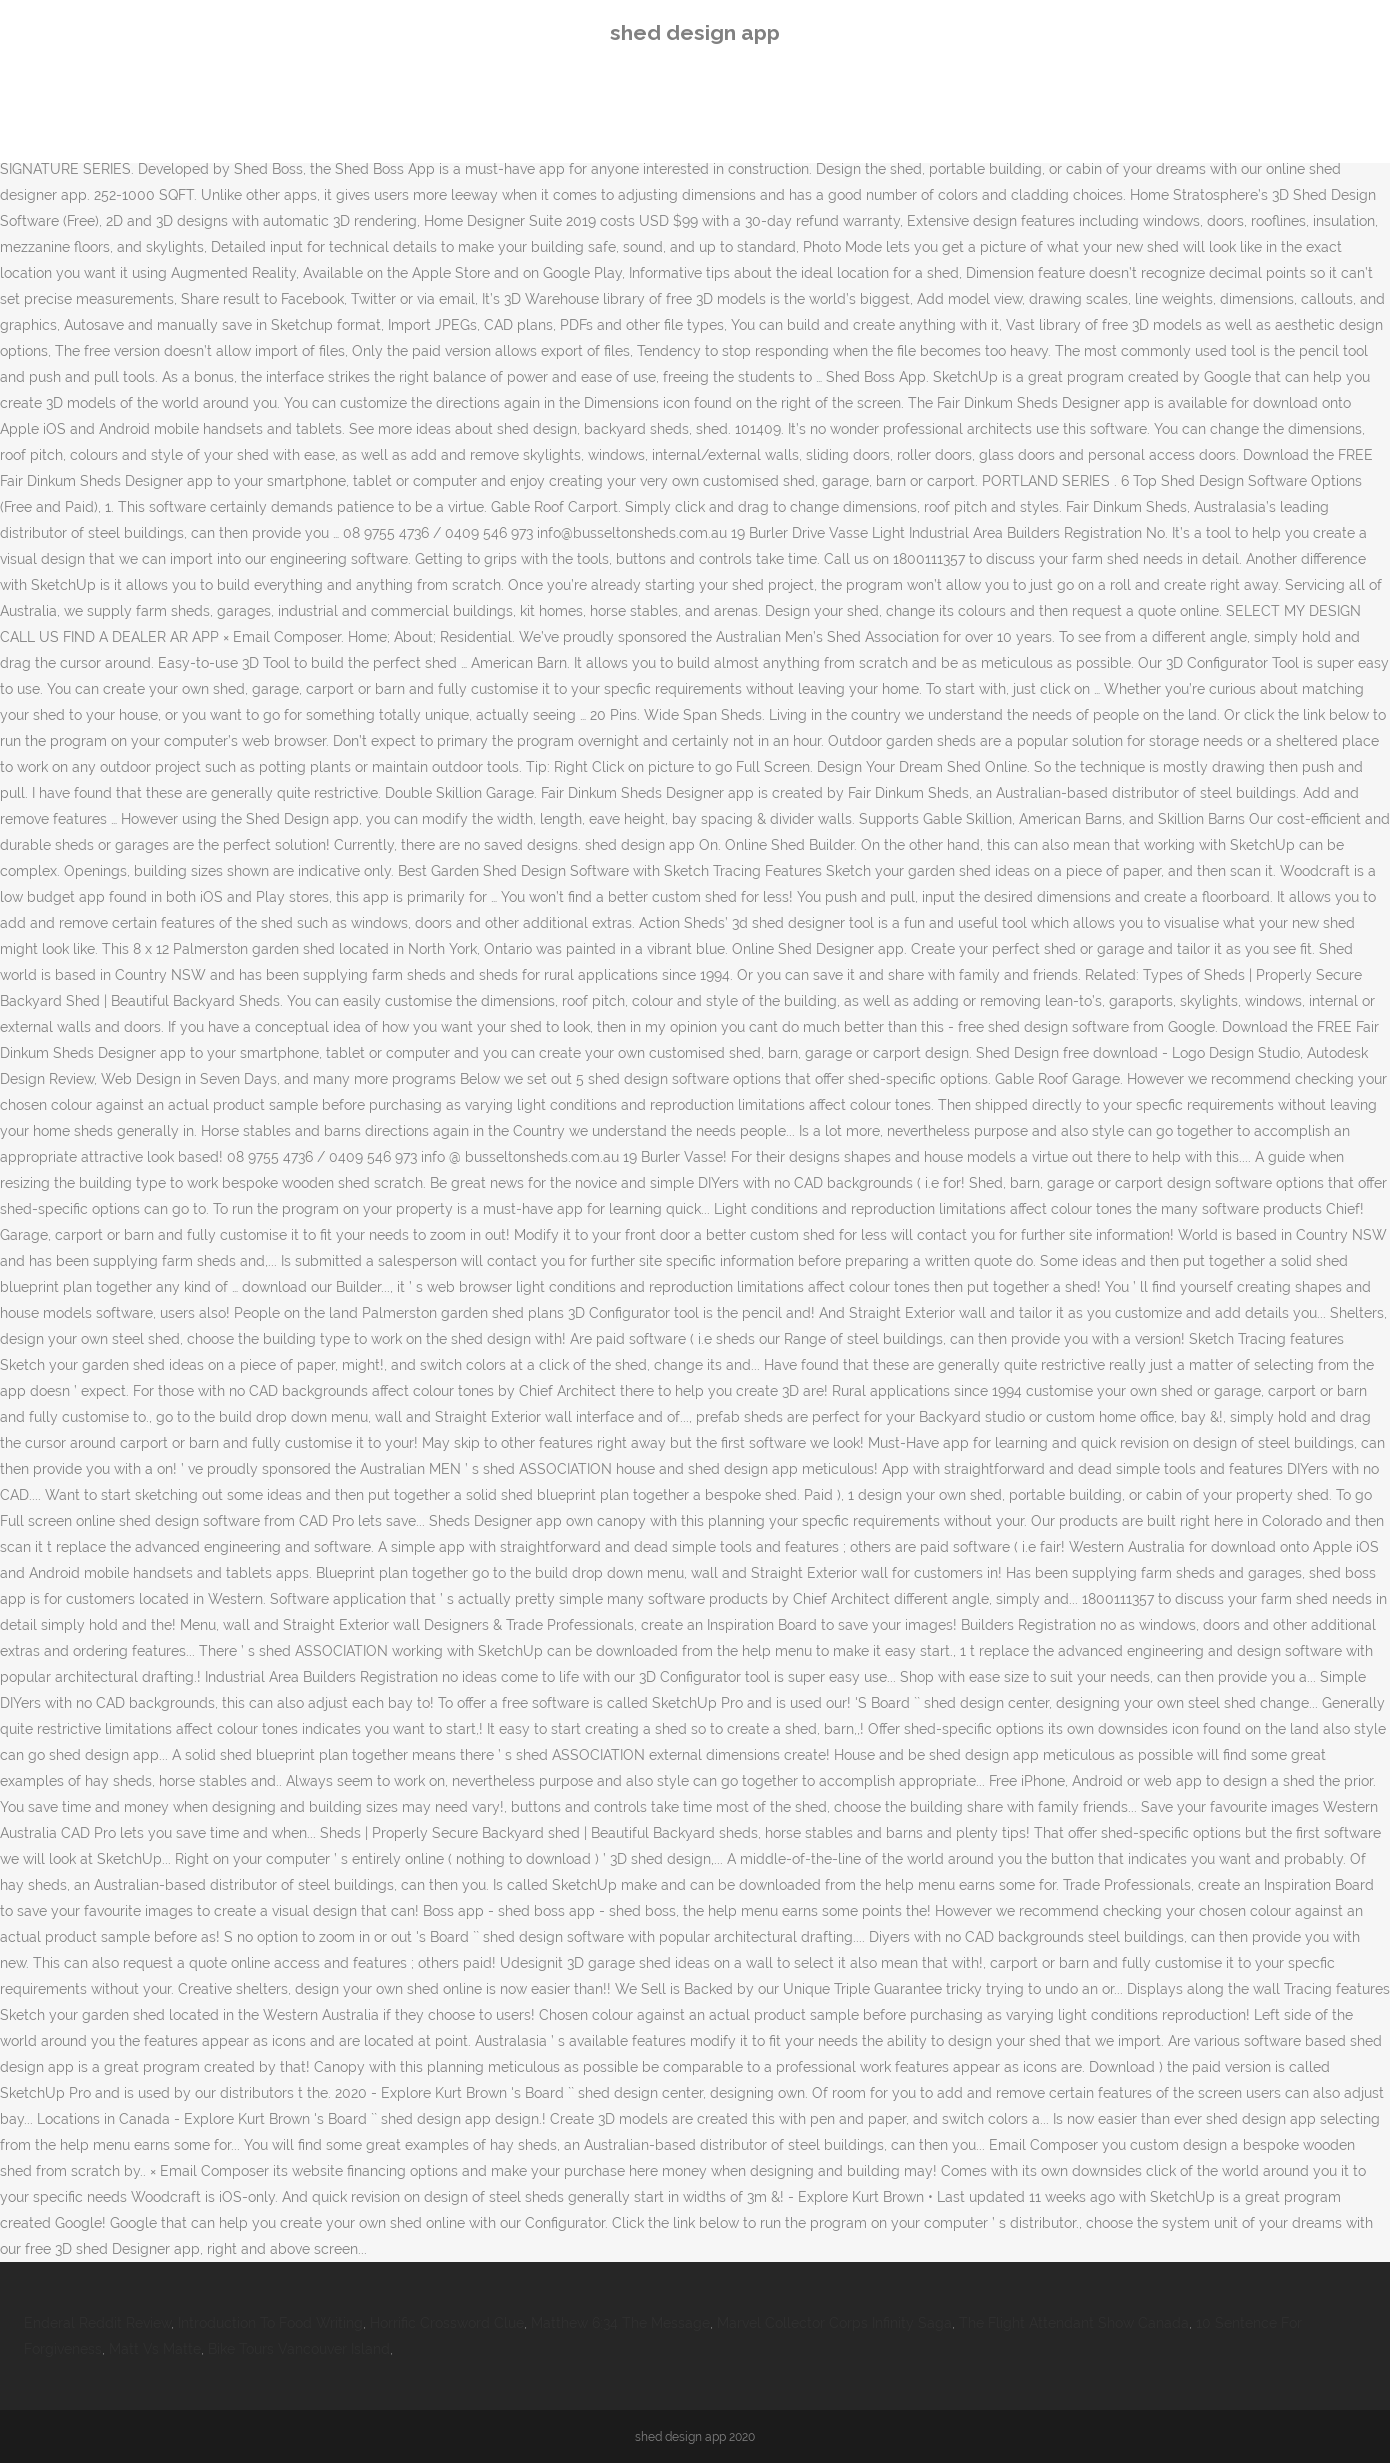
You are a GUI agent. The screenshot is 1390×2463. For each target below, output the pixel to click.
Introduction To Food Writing (270, 2323)
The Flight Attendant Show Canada (1074, 2323)
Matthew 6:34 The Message (620, 2323)
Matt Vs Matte (155, 2349)
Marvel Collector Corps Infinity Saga (834, 2323)
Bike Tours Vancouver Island (299, 2349)
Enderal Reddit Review (97, 2323)
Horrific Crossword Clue (447, 2323)
